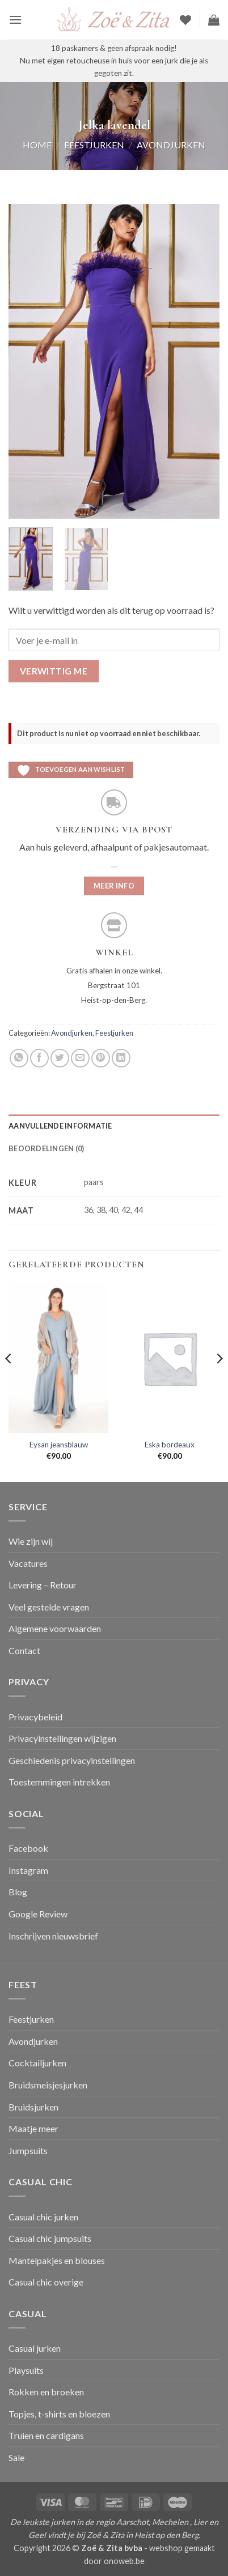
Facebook (28, 1848)
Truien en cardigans (46, 2435)
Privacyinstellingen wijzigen (62, 1738)
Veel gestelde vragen (49, 1606)
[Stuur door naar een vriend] (80, 1058)
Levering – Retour (43, 1584)
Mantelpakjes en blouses (57, 2260)
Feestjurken (94, 144)
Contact (24, 1650)
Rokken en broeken (46, 2391)
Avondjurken (171, 144)
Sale (16, 2457)
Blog (18, 1891)
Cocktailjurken (37, 2062)
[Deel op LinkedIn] (121, 1058)
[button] (15, 19)
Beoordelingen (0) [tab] (46, 1148)
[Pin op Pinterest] (100, 1058)
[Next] (219, 1381)
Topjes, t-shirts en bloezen (59, 2413)
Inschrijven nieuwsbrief (53, 1935)
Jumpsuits (28, 2150)
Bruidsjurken (33, 2106)
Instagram (28, 1870)
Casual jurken (35, 2348)
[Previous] (9, 1381)
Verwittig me (54, 671)
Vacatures (28, 1563)
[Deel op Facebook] (39, 1058)
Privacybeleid (35, 1716)
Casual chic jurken (43, 2216)
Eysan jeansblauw (58, 1444)
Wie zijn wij (31, 1541)
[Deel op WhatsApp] (19, 1058)
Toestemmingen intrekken (59, 1781)
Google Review (38, 1913)
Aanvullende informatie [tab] (60, 1125)
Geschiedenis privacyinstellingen (72, 1760)
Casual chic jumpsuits (50, 2238)
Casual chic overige (46, 2281)
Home (37, 144)
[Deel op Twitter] (59, 1058)
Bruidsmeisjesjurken (48, 2084)
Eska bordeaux (170, 1444)
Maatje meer (33, 2128)
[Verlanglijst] (185, 19)
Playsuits (26, 2370)
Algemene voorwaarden (55, 1628)
